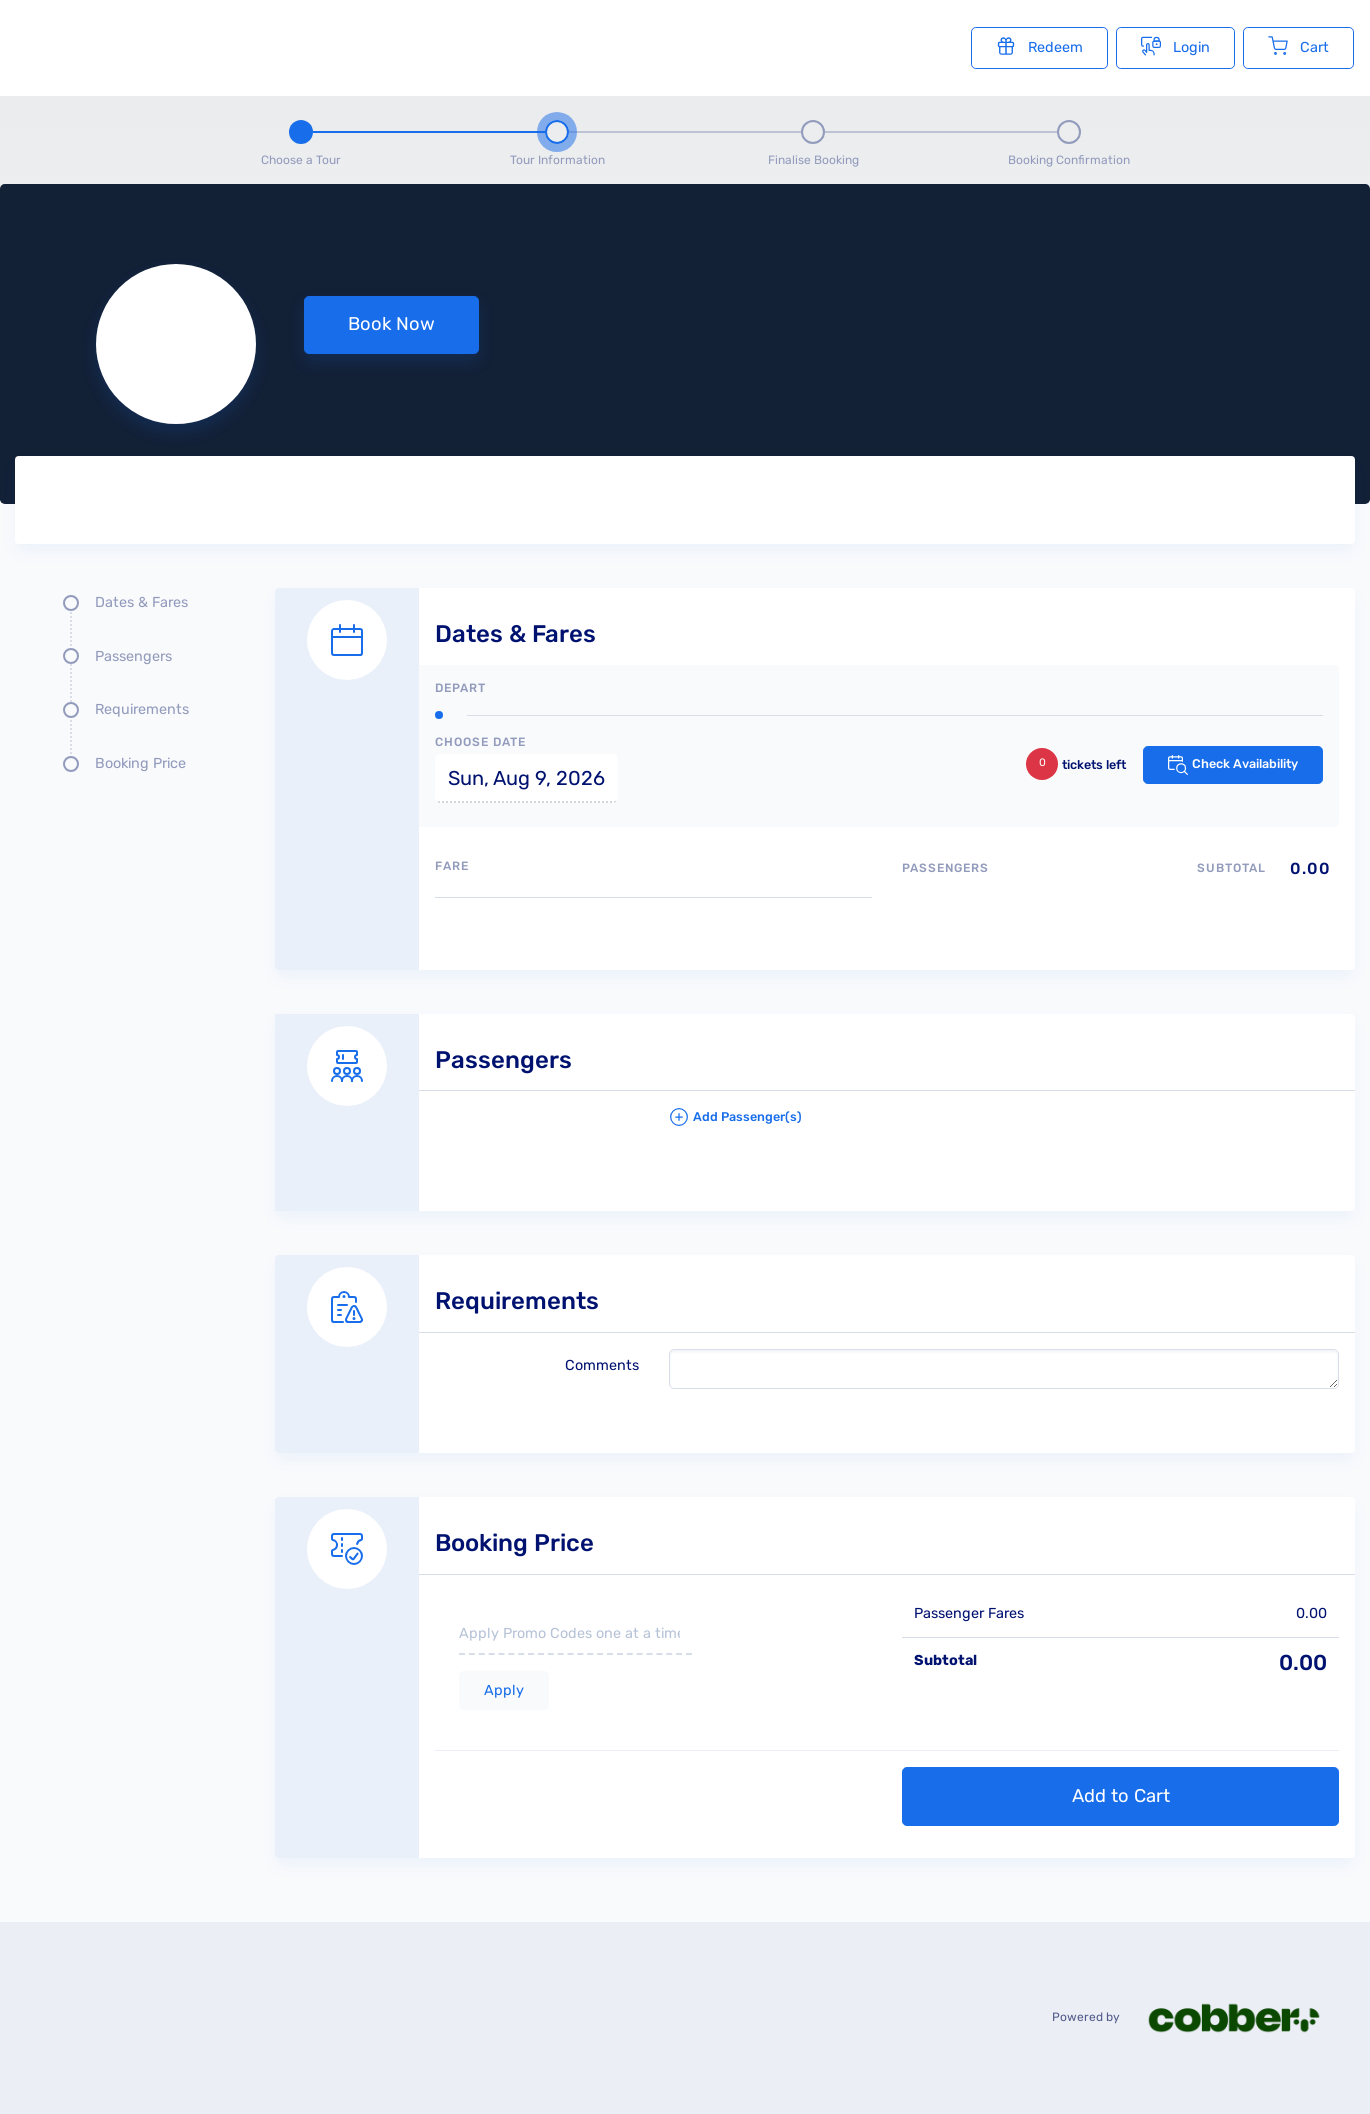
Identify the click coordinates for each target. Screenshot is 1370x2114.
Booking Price (140, 763)
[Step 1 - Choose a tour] (301, 140)
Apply (504, 1690)
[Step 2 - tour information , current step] (557, 140)
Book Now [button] (391, 324)
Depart (460, 688)
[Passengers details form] (815, 1091)
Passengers (133, 656)
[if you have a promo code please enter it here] (575, 1635)
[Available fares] (653, 925)
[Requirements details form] (815, 1332)
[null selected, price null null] (685, 344)
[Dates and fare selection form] (815, 757)
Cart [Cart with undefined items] (1298, 46)
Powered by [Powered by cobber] (1198, 2017)
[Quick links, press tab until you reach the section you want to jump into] (130, 691)
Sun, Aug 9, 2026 (526, 778)
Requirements (142, 709)
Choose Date (480, 742)
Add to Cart (1121, 1796)
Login (1175, 46)
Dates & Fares (141, 602)
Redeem (1039, 46)
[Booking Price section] (815, 1655)
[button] (1004, 1125)
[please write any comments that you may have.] (1004, 1369)
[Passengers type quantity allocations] (1120, 902)
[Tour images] (1012, 504)
